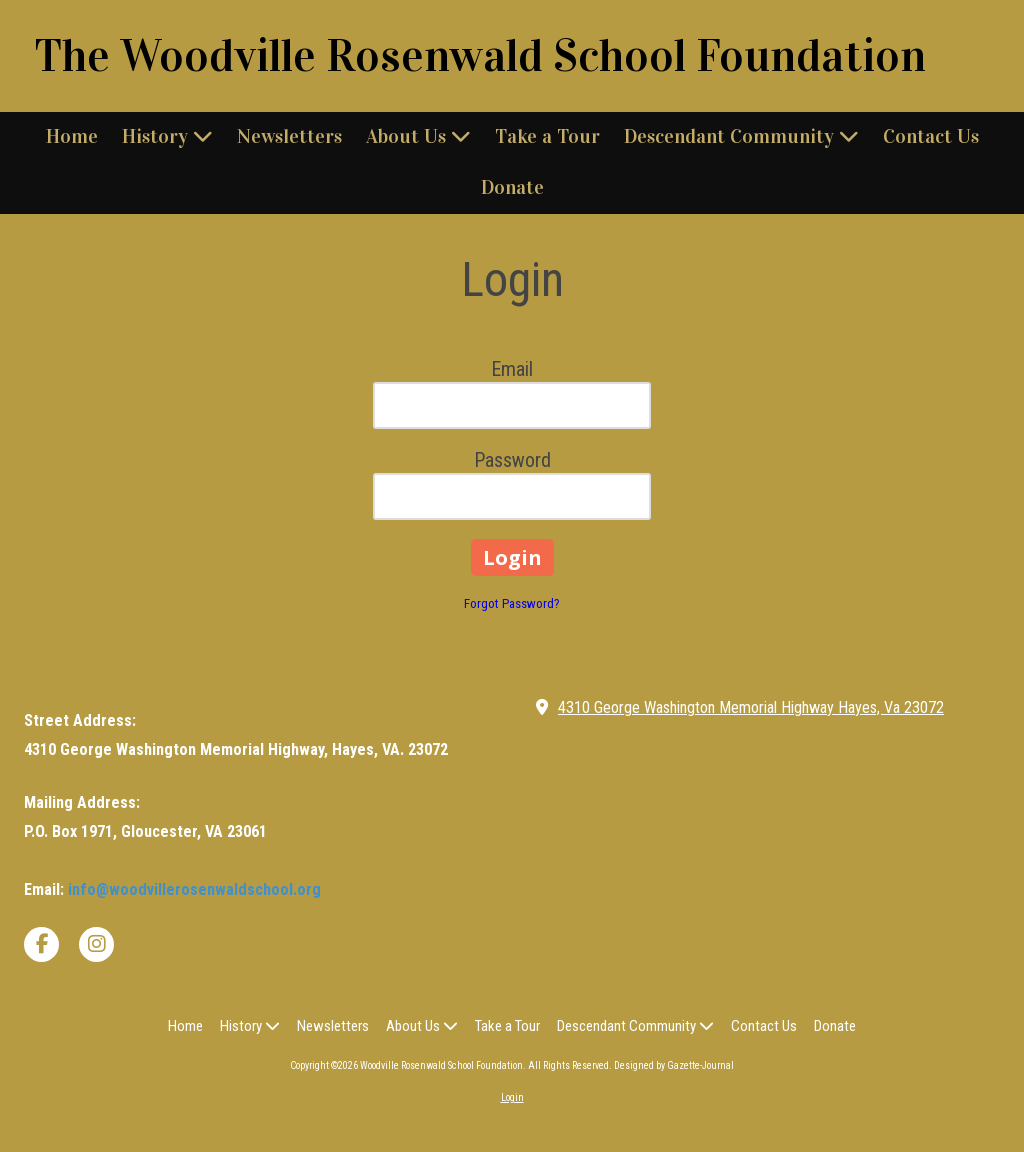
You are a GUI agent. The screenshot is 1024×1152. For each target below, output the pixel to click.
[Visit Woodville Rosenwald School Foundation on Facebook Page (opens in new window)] (41, 944)
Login (512, 1097)
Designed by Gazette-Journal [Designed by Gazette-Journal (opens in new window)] (674, 1065)
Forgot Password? (512, 603)
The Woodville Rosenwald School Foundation (480, 56)
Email (512, 369)
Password (512, 460)
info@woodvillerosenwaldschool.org (194, 889)
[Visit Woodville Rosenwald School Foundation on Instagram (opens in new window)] (96, 944)
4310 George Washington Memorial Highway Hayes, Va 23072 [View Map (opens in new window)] (751, 707)
